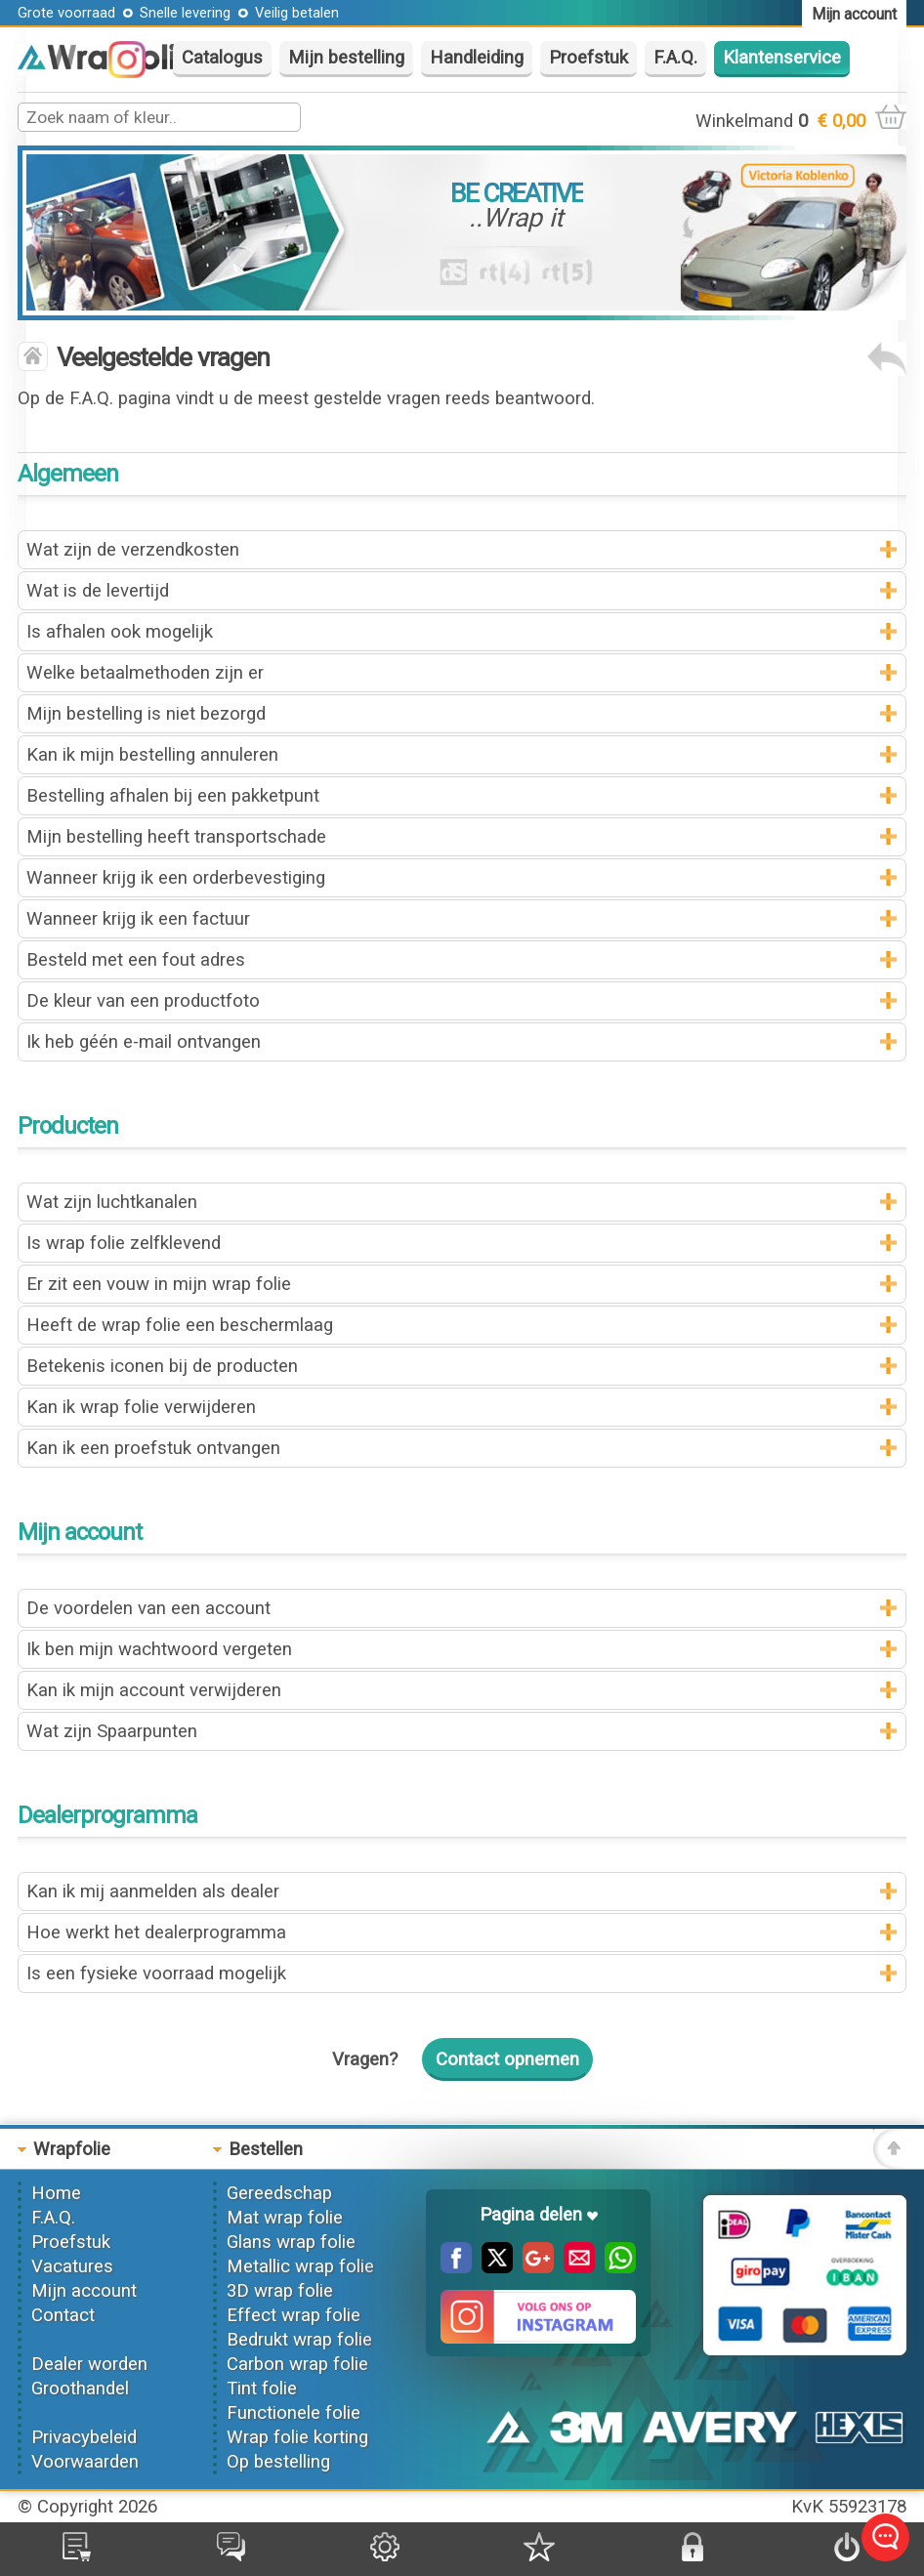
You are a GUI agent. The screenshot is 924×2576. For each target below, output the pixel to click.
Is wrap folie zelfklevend (123, 1243)
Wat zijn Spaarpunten (111, 1731)
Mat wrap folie (285, 2217)
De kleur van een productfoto (143, 1001)
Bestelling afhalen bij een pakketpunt (172, 796)
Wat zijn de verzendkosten (132, 550)
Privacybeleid (84, 2437)
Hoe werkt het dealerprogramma (156, 1932)
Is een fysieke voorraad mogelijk (156, 1973)
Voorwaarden (85, 2461)
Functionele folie (293, 2413)
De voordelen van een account (148, 1608)
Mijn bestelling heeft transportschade (176, 837)
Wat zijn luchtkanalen (111, 1202)
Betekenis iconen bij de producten (162, 1366)
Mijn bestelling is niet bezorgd (146, 714)
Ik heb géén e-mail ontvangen (143, 1042)
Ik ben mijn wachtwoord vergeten (159, 1649)
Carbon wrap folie (297, 2364)
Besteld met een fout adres (135, 960)
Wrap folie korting (297, 2437)
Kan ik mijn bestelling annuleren (152, 755)
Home (56, 2193)
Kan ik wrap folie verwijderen (141, 1407)
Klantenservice (782, 57)
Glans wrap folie (291, 2242)
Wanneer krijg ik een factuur (138, 919)
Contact (63, 2315)
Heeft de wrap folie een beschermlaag (179, 1325)
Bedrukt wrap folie (299, 2339)
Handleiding (477, 57)
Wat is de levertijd (97, 591)
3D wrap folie (280, 2291)
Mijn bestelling (346, 57)
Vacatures (72, 2266)
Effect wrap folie (293, 2315)
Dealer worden (89, 2364)
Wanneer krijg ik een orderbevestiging (175, 878)
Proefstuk (588, 57)
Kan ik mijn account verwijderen (153, 1690)
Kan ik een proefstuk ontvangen (153, 1448)
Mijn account (84, 2291)
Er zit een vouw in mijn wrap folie (158, 1284)
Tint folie (262, 2388)
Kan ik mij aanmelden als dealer (152, 1891)
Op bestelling (278, 2461)
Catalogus (222, 57)
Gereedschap (279, 2193)
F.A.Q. (675, 57)
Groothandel (80, 2388)
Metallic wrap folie (300, 2266)
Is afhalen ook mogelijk (119, 632)
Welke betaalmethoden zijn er (145, 673)
